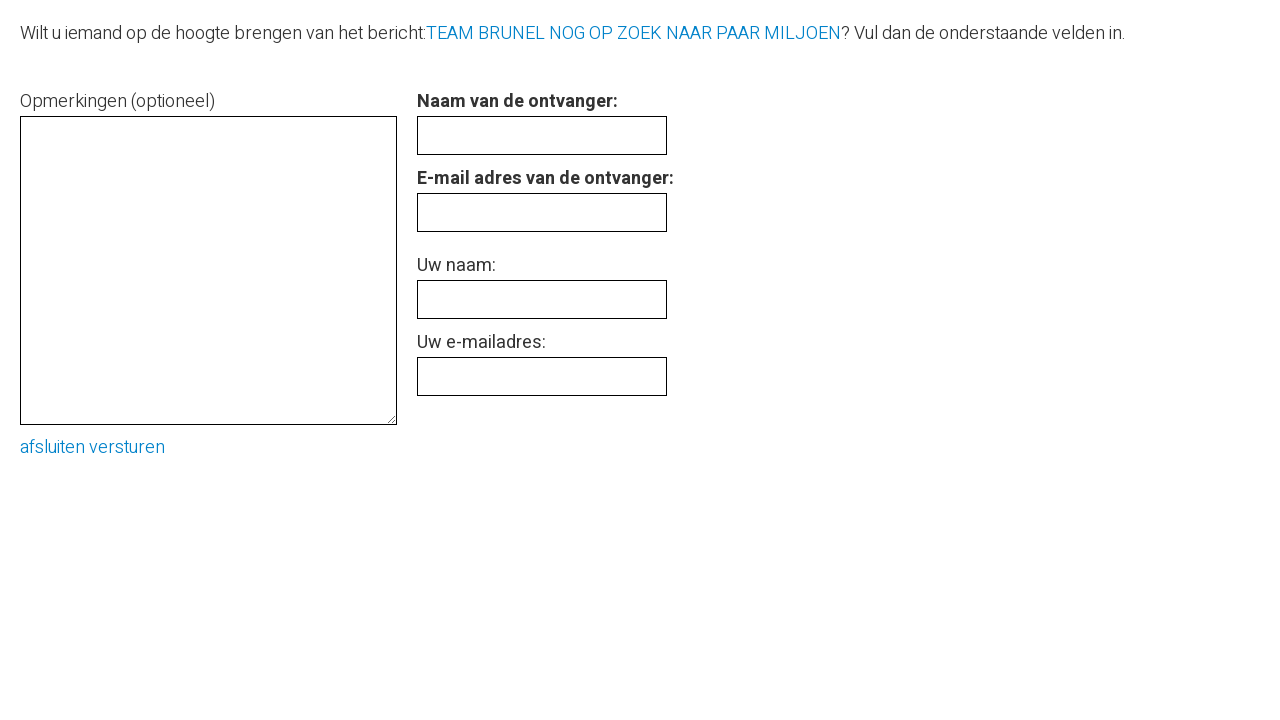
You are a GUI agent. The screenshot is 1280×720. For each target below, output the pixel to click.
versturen (127, 447)
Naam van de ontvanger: (517, 101)
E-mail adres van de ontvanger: (545, 178)
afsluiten (52, 447)
